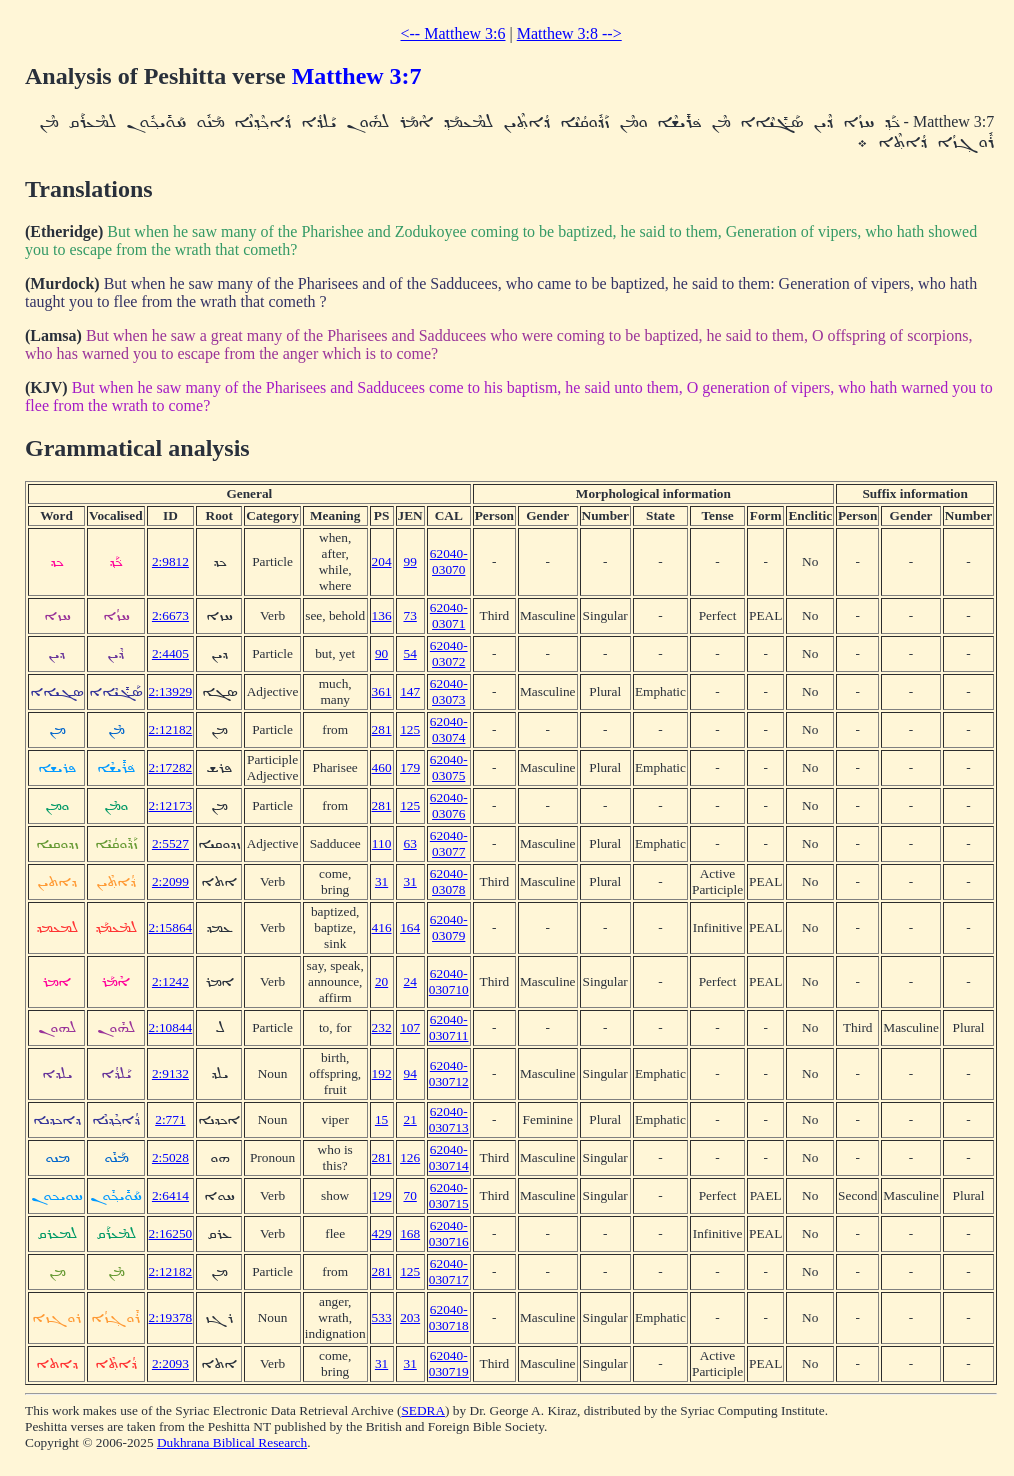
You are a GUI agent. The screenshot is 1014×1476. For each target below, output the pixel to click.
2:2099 (170, 881)
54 (409, 653)
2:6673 (170, 615)
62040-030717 (449, 1271)
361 (382, 691)
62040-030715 (449, 1195)
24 (409, 981)
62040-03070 (449, 561)
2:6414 (170, 1195)
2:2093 (170, 1363)
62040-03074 (449, 729)
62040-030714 (449, 1157)
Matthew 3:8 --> (569, 33)
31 (381, 881)
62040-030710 (449, 981)
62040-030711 (449, 1027)
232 (382, 1027)
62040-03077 (449, 843)
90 (381, 653)
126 (410, 1157)
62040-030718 (449, 1317)
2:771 (170, 1119)
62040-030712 (449, 1073)
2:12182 (171, 729)
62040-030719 (449, 1363)
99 (409, 561)
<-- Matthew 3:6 (453, 33)
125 (410, 729)
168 (410, 1233)
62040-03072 (449, 653)
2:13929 (171, 691)
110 (382, 843)
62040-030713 (449, 1119)
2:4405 (170, 653)
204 (382, 561)
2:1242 (170, 981)
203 (410, 1317)
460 (382, 767)
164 (410, 927)
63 (409, 843)
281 (382, 729)
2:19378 (171, 1317)
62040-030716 (449, 1233)
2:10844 (171, 1027)
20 (381, 981)
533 (382, 1317)
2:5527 (170, 843)
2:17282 (171, 767)
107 (410, 1027)
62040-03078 (449, 881)
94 (409, 1073)
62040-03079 (449, 927)
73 (409, 615)
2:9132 (170, 1073)
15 (381, 1119)
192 (382, 1073)
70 (409, 1195)
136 (382, 615)
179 (410, 767)
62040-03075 (449, 767)
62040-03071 (449, 615)
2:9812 (170, 561)
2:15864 (171, 927)
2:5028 (170, 1157)
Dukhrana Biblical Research (232, 1442)
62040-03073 (449, 691)
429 (382, 1233)
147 (410, 691)
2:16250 (171, 1233)
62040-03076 (449, 805)
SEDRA (423, 1410)
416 (382, 927)
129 (382, 1195)
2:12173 (171, 805)
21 (409, 1119)
